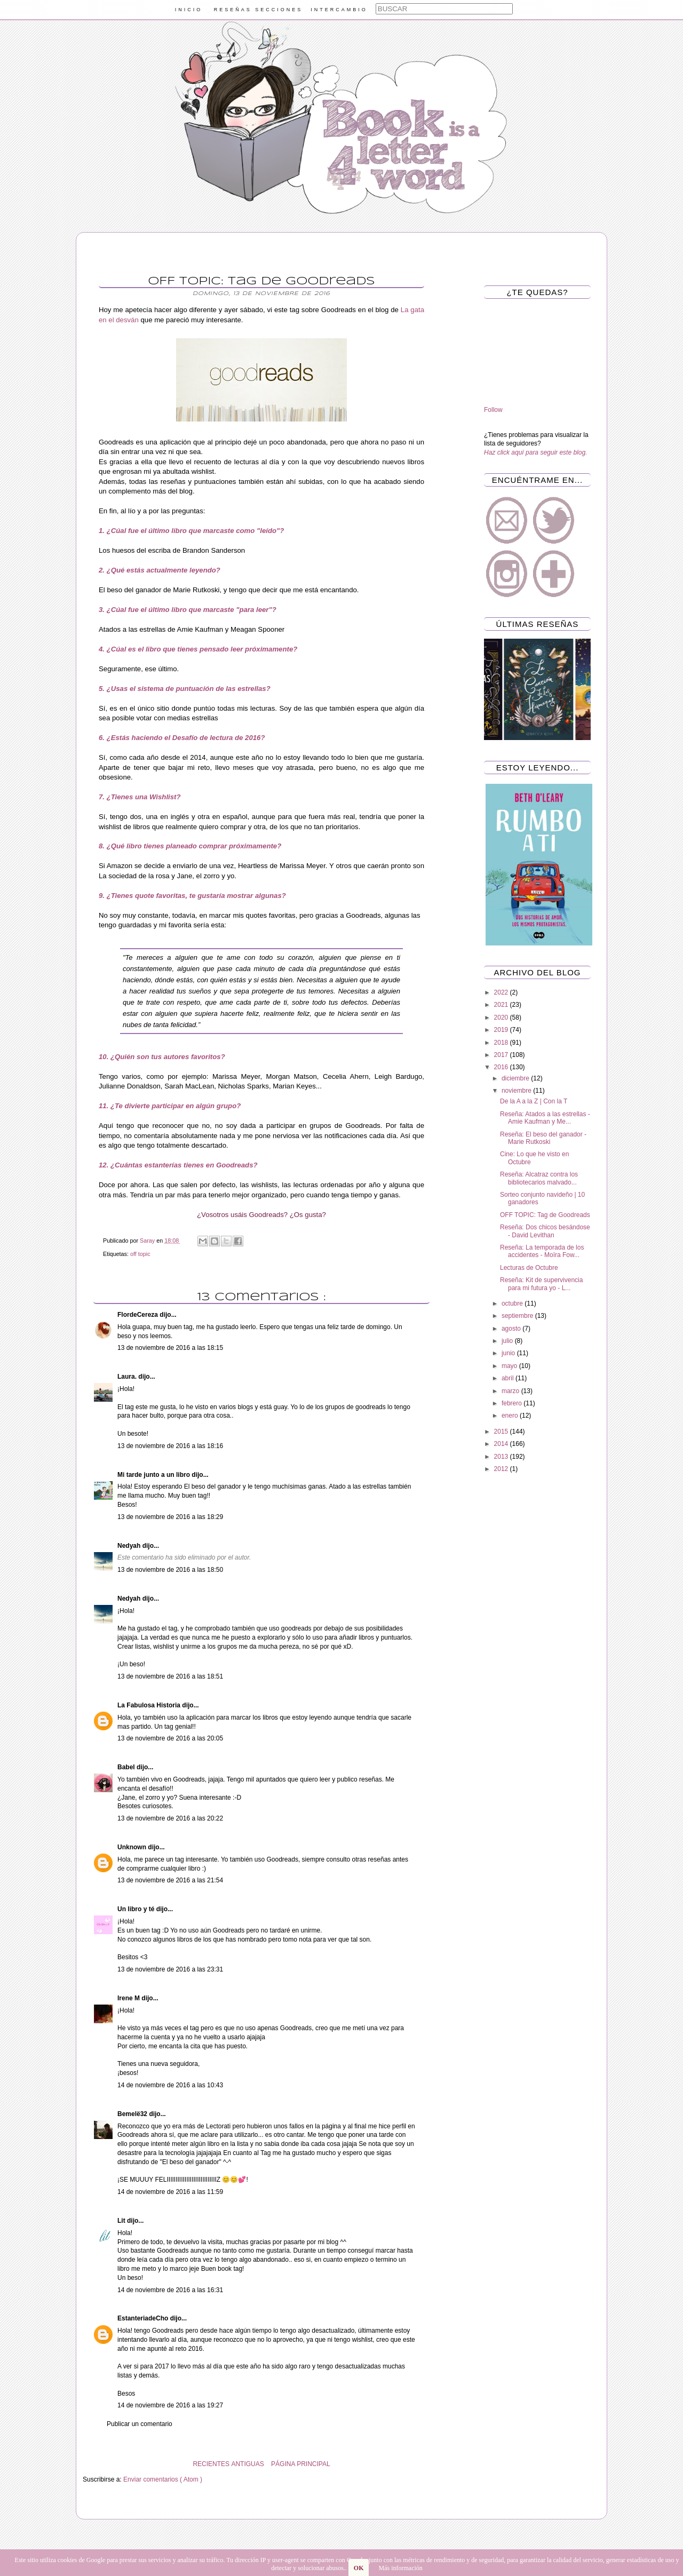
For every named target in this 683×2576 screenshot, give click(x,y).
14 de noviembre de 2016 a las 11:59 (170, 2192)
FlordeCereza (138, 1314)
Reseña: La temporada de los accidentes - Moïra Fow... (542, 1251)
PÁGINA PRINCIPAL (300, 2464)
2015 (502, 1431)
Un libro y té (136, 1909)
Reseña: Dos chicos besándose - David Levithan (545, 1230)
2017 (502, 1055)
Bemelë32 (133, 2114)
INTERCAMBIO (339, 9)
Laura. (127, 1376)
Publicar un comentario (139, 2424)
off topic (140, 1254)
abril (508, 1378)
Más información (400, 2568)
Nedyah (129, 1545)
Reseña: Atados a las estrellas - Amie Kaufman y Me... (545, 1117)
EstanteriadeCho (143, 2318)
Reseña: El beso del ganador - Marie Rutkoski (543, 1138)
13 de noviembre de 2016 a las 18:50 (170, 1569)
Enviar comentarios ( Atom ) (162, 2479)
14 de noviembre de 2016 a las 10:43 (170, 2085)
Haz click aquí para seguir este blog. (535, 452)
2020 (502, 1017)
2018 (502, 1042)
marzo (511, 1391)
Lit (122, 2220)
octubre (513, 1303)
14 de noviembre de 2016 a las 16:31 (170, 2290)
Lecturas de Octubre (529, 1267)
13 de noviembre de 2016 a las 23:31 (170, 1969)
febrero (512, 1403)
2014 (502, 1444)
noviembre (517, 1090)
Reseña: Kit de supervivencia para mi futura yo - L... (541, 1283)
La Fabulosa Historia (149, 1705)
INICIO (189, 9)
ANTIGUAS (247, 2464)
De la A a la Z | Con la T (533, 1101)
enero (511, 1415)
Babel (127, 1767)
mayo (510, 1366)
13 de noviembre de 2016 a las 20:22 (170, 1818)
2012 (502, 1469)
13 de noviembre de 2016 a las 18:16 (170, 1446)
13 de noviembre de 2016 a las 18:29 (170, 1517)
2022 (502, 992)
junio (509, 1353)
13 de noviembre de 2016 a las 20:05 (170, 1738)
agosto (512, 1328)
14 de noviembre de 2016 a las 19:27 (170, 2405)
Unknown (132, 1847)
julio (508, 1341)
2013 (502, 1456)
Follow (493, 410)
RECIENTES (211, 2464)
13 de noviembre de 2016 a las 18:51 (170, 1676)
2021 (502, 1004)
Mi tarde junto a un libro (154, 1474)
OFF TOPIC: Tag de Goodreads (545, 1215)
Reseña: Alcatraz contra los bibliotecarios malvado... (539, 1178)
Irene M (129, 1998)
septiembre (518, 1315)
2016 (502, 1067)
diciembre (516, 1078)
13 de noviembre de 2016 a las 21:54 (170, 1880)
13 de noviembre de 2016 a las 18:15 (170, 1347)
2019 (502, 1029)
